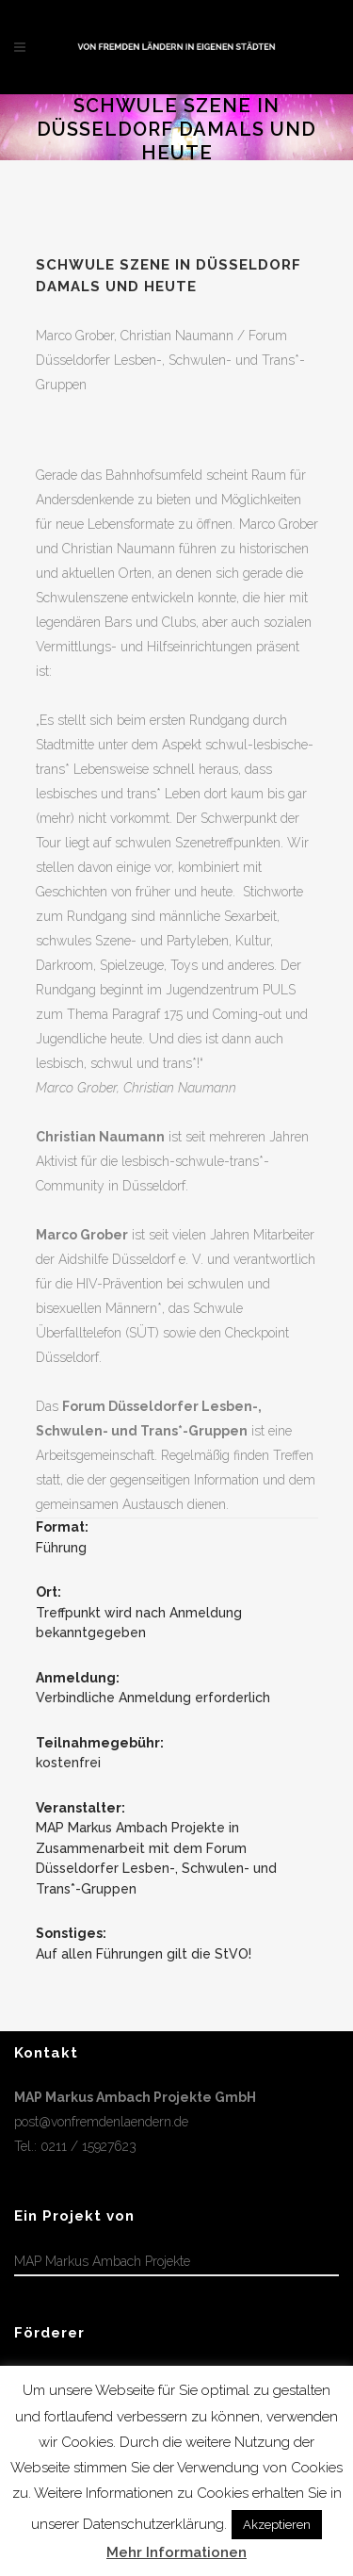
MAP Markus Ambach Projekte (102, 2261)
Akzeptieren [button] (277, 2525)
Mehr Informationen (176, 2552)
